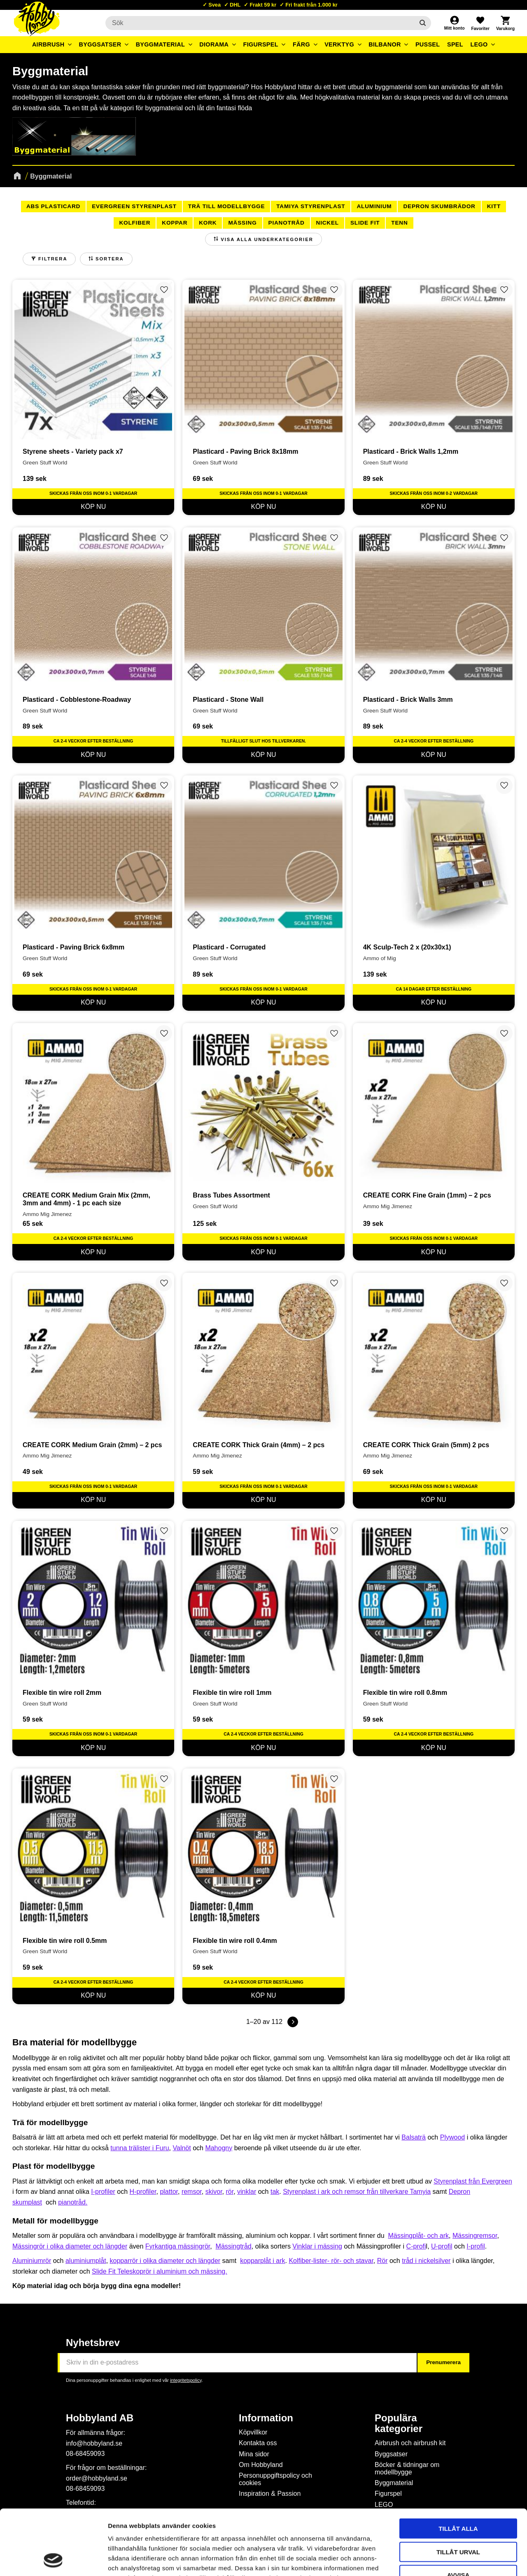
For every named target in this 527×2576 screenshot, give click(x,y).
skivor (213, 2191)
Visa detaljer (447, 2559)
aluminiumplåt (85, 2260)
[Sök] (422, 23)
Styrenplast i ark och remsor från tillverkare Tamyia (357, 2191)
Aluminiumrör (31, 2260)
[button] (480, 23)
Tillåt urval (458, 2490)
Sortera (110, 258)
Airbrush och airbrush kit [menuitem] (410, 2442)
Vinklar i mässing (317, 2246)
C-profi (416, 2246)
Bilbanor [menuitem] (384, 44)
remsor (192, 2191)
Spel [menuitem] (455, 44)
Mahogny (218, 2147)
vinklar (246, 2191)
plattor (169, 2191)
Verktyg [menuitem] (339, 44)
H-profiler (143, 2191)
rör (229, 2191)
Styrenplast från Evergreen (473, 2181)
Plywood (452, 2137)
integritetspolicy (185, 2380)
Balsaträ (413, 2137)
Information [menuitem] (266, 2418)
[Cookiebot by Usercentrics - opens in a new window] (53, 2560)
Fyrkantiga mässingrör (177, 2246)
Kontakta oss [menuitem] (258, 2442)
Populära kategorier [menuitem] (398, 2423)
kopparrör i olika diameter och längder (165, 2260)
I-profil (475, 2246)
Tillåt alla (458, 2467)
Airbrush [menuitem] (48, 44)
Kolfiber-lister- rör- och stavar (331, 2260)
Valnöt (182, 2147)
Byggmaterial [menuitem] (160, 44)
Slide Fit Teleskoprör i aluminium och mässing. (159, 2271)
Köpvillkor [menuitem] (253, 2432)
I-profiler (103, 2191)
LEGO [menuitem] (478, 44)
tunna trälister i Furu (139, 2147)
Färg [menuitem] (301, 44)
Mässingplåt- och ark (418, 2235)
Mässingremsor (474, 2235)
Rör (382, 2260)
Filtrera (52, 258)
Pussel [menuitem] (427, 44)
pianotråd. (72, 2202)
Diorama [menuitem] (214, 44)
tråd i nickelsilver (426, 2260)
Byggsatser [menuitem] (100, 44)
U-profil (441, 2246)
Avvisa (458, 2513)
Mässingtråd (234, 2246)
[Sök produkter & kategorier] (259, 23)
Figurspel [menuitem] (260, 44)
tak (274, 2191)
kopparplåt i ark (262, 2260)
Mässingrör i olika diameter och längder (69, 2246)
